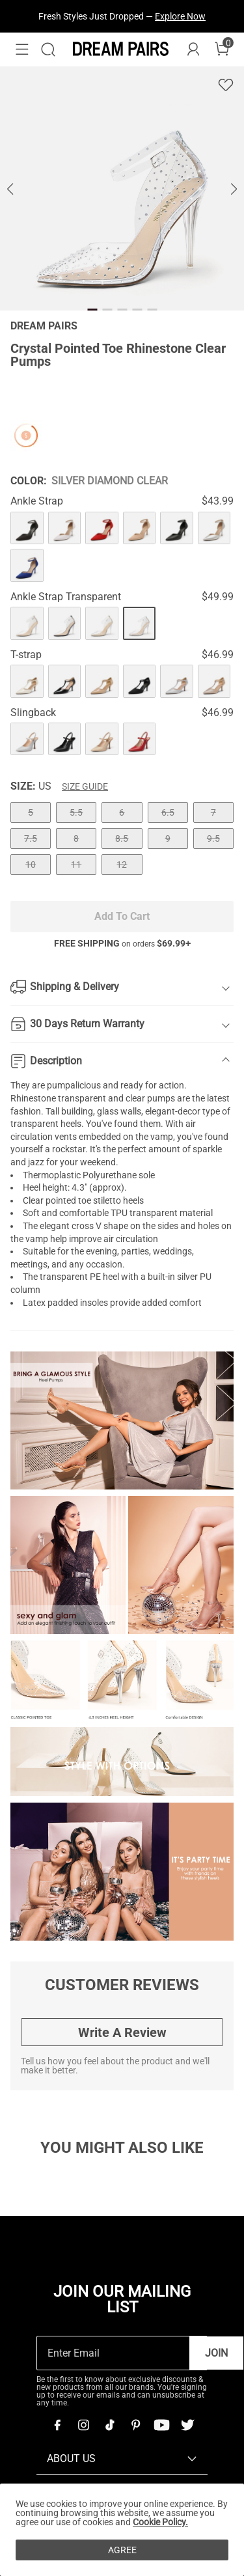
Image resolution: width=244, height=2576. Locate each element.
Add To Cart (122, 916)
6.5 (167, 812)
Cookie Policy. (160, 2522)
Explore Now (180, 16)
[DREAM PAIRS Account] (193, 49)
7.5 (30, 838)
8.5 (121, 838)
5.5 (76, 812)
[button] (22, 49)
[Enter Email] (113, 2353)
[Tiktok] (109, 2425)
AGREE (122, 2550)
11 (76, 864)
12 (121, 864)
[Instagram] (83, 2425)
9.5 (213, 838)
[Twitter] (187, 2425)
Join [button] (216, 2353)
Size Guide (85, 786)
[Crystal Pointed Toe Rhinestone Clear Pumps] (27, 528)
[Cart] (222, 49)
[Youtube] (161, 2425)
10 (30, 864)
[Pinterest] (135, 2425)
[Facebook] (57, 2425)
